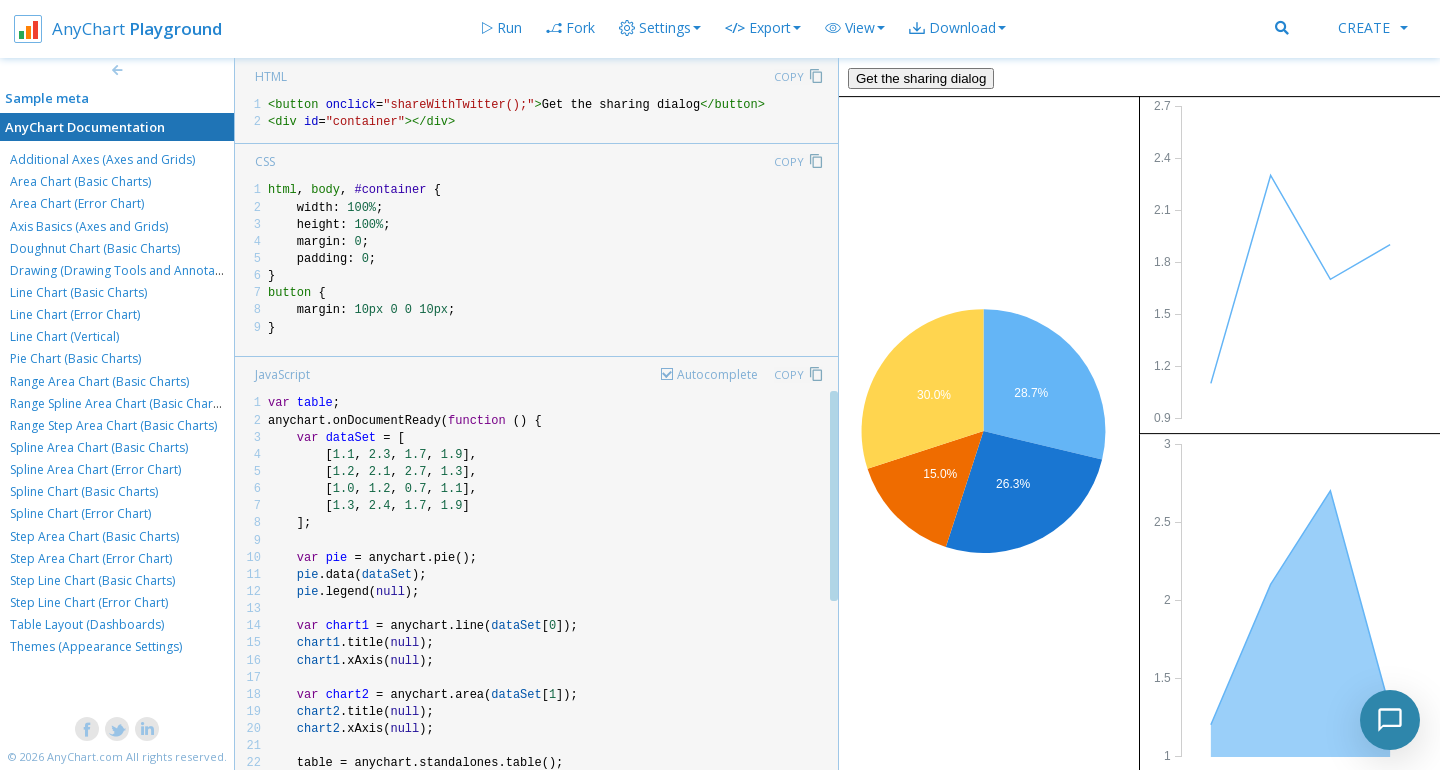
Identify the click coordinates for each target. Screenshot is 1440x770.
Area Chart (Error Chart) (77, 203)
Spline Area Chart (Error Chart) (95, 469)
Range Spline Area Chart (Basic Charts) (118, 403)
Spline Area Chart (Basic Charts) (99, 447)
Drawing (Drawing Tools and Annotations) (128, 270)
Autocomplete (717, 374)
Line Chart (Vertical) (64, 336)
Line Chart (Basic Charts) (78, 292)
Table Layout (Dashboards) (87, 624)
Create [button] (1373, 27)
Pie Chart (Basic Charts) (75, 358)
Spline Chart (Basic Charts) (84, 491)
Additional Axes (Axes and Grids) (102, 159)
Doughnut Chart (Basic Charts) (95, 248)
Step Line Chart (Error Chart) (89, 602)
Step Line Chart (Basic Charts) (92, 580)
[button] (855, 28)
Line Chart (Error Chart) (75, 314)
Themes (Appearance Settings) (96, 646)
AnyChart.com (85, 756)
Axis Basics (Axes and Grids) (89, 226)
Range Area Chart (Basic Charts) (99, 381)
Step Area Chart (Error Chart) (91, 558)
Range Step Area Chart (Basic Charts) (113, 425)
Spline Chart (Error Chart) (80, 513)
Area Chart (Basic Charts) (80, 181)
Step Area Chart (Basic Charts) (94, 536)
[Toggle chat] (1390, 720)
